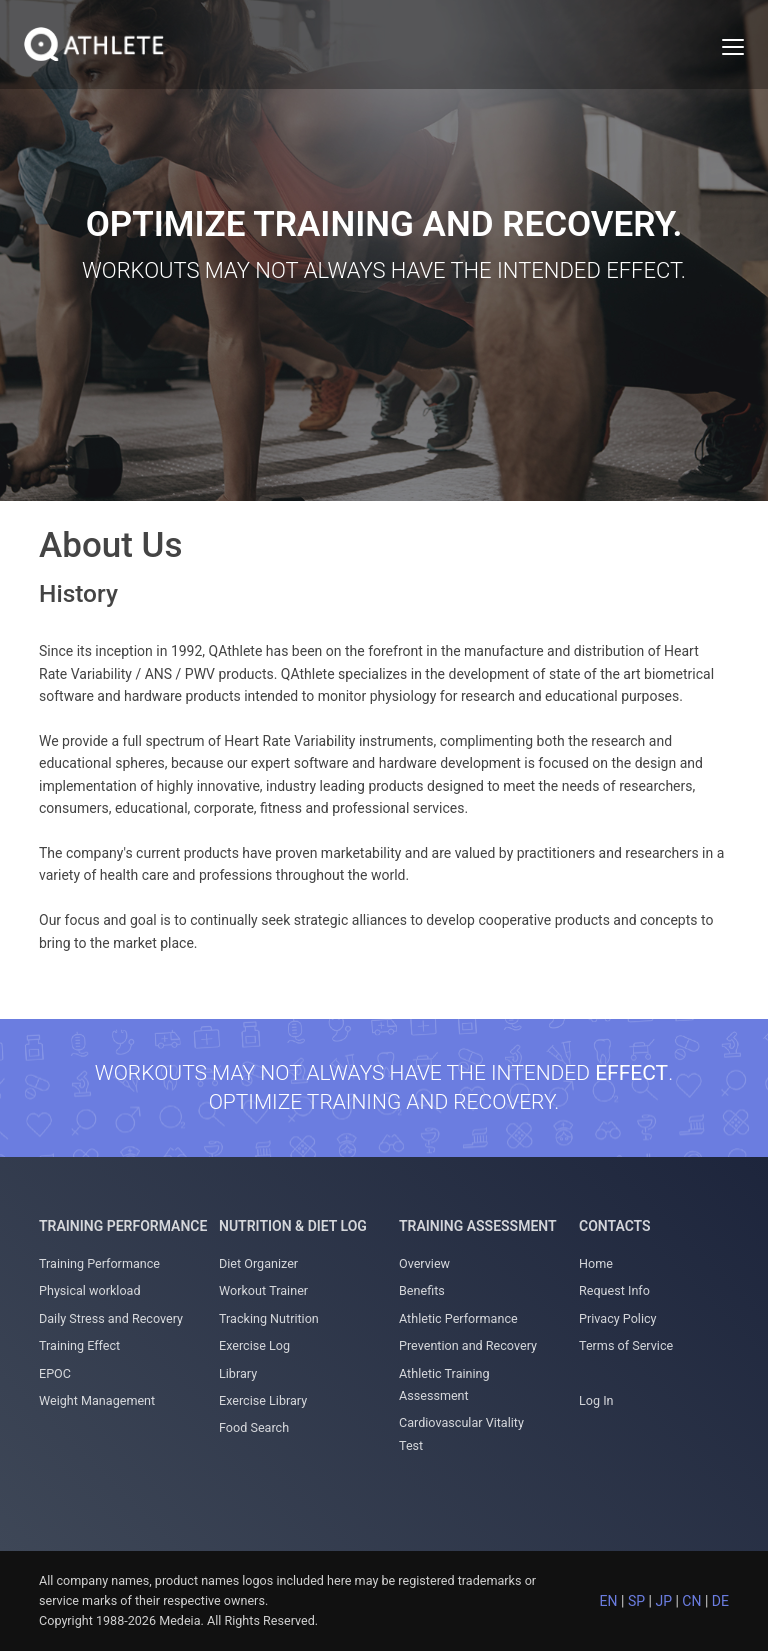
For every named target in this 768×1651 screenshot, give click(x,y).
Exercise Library (263, 1400)
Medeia (179, 1620)
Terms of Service (626, 1345)
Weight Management (97, 1400)
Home (596, 1263)
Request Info (614, 1290)
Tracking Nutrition (269, 1318)
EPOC (55, 1373)
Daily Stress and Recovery (111, 1318)
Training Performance (99, 1263)
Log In (596, 1400)
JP (663, 1601)
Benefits (422, 1290)
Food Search (254, 1427)
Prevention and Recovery (468, 1345)
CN (691, 1601)
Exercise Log (254, 1345)
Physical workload (90, 1290)
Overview (424, 1263)
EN (609, 1601)
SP (636, 1601)
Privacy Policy (618, 1318)
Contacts (615, 1226)
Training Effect (79, 1345)
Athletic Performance (458, 1318)
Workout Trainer (263, 1290)
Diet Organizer (258, 1263)
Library (238, 1373)
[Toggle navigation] (733, 47)
